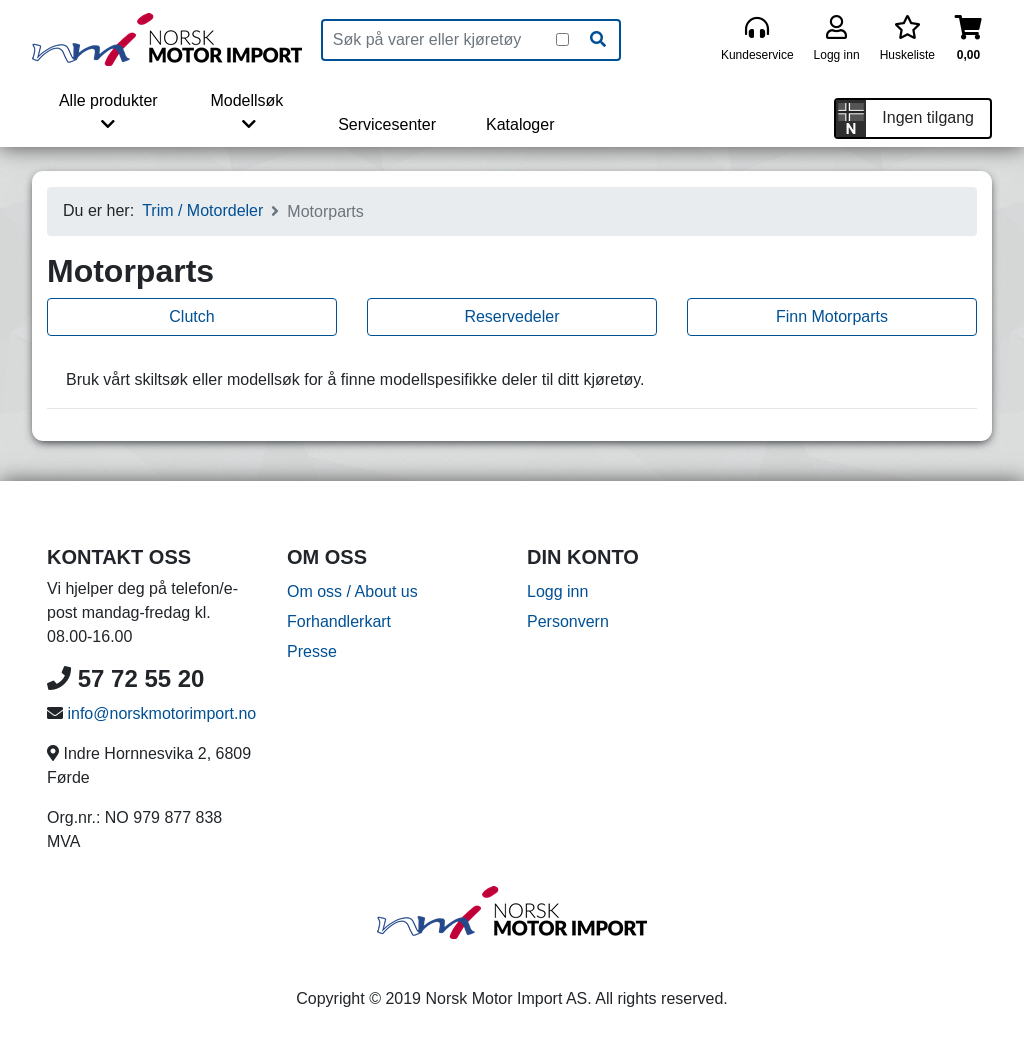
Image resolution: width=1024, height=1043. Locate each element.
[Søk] (598, 40)
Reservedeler (511, 316)
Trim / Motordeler (202, 210)
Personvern (568, 621)
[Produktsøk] (439, 40)
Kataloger (520, 124)
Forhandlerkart (339, 621)
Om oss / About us (352, 591)
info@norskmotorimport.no (161, 713)
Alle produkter (108, 112)
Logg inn (557, 591)
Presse (312, 651)
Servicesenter (387, 124)
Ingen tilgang (928, 117)
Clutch (191, 316)
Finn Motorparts (832, 316)
